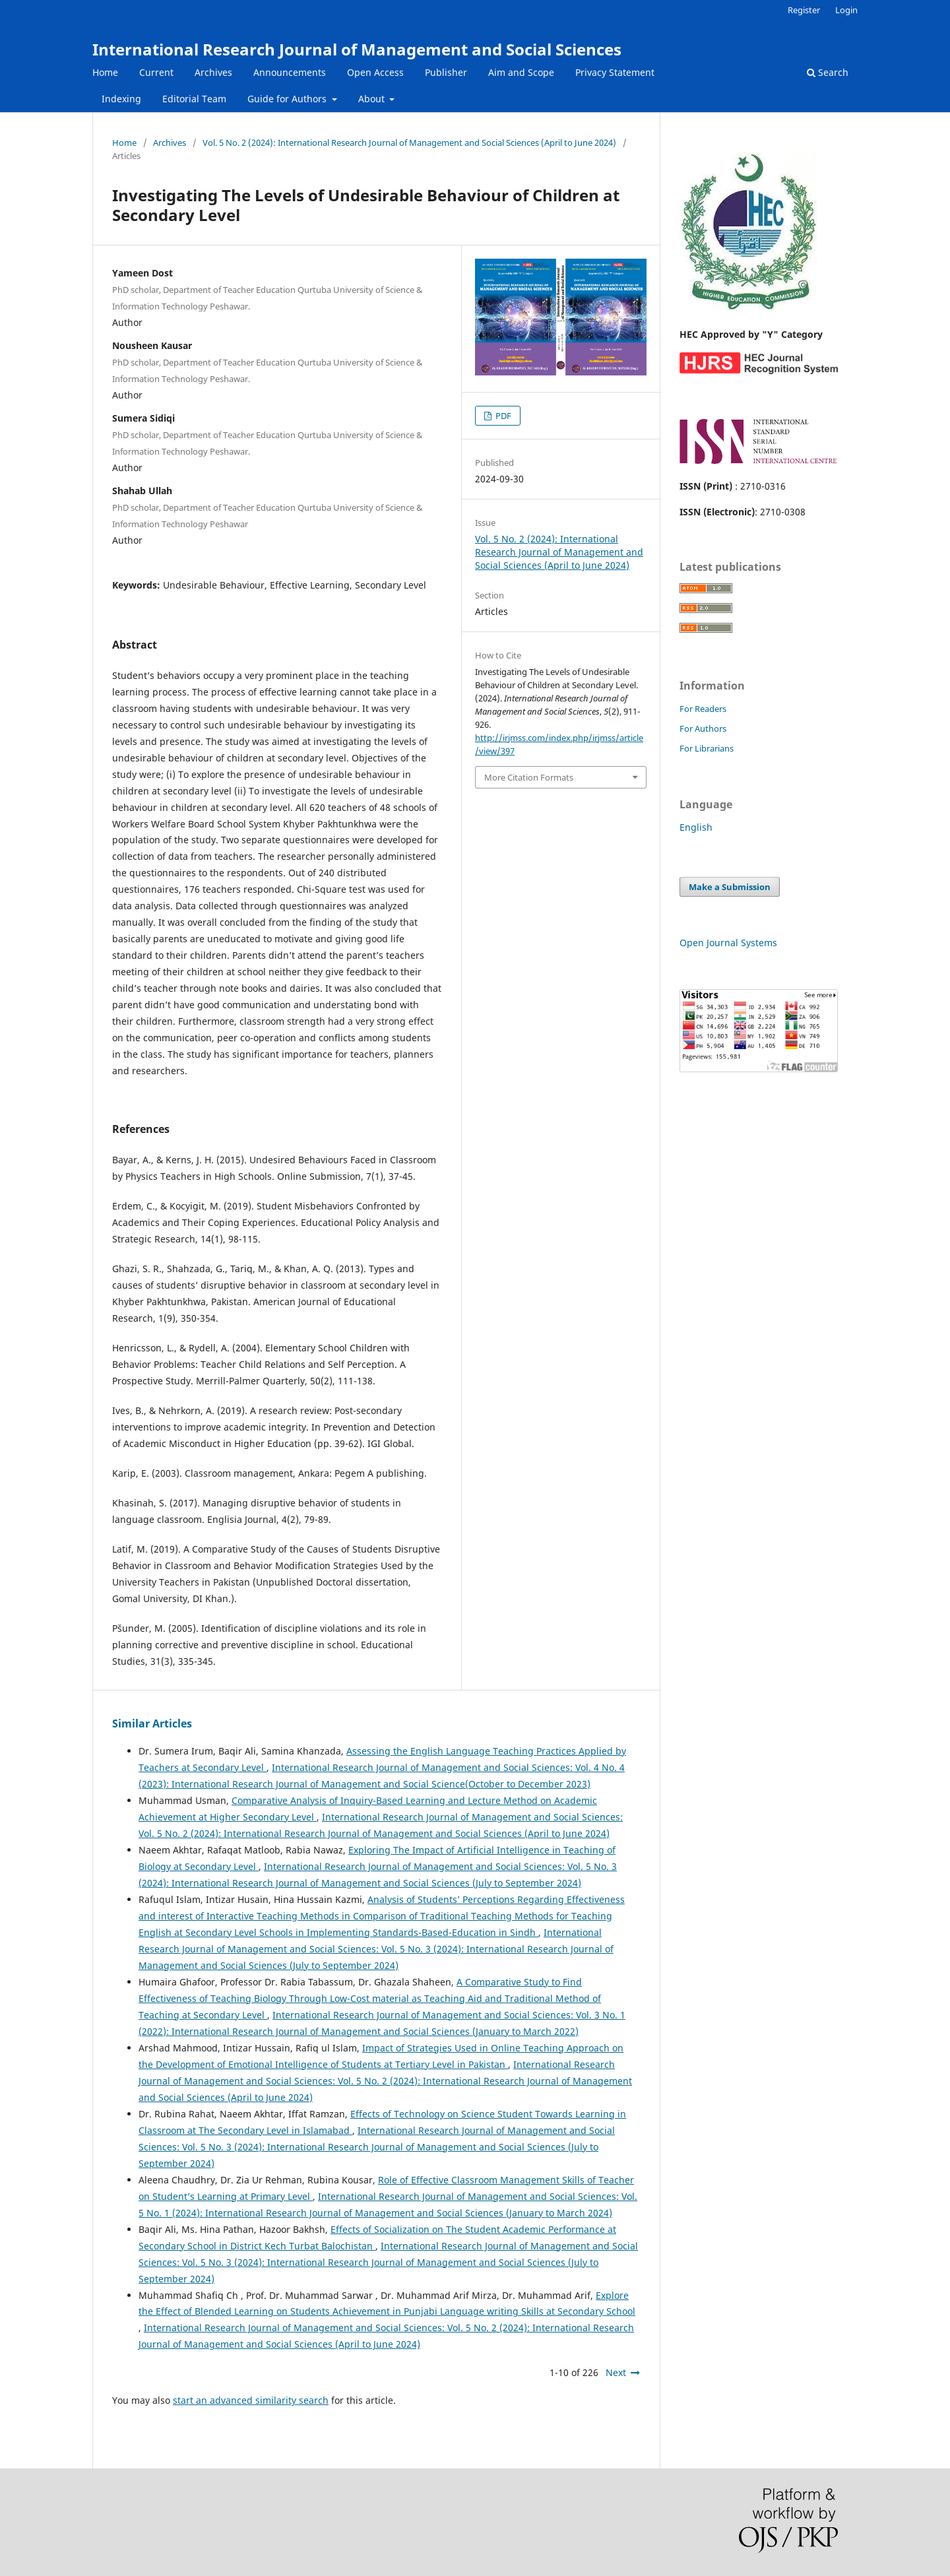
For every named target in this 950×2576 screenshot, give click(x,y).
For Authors (703, 728)
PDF (502, 416)
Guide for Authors (288, 98)
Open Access (375, 72)
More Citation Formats (528, 777)
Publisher (446, 72)
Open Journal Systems (728, 942)
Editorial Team (194, 98)
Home (105, 72)
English (696, 827)
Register (804, 10)
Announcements (289, 72)
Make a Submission (730, 887)
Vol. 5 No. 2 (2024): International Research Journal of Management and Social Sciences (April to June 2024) (409, 142)
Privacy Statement (614, 72)
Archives (213, 72)
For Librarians (707, 748)
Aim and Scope (521, 72)
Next (616, 2372)
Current (156, 72)
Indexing (121, 98)
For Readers (703, 709)
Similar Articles (152, 1723)
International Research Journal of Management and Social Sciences (356, 49)
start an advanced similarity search (251, 2400)
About (372, 98)
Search (827, 72)
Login (846, 10)
